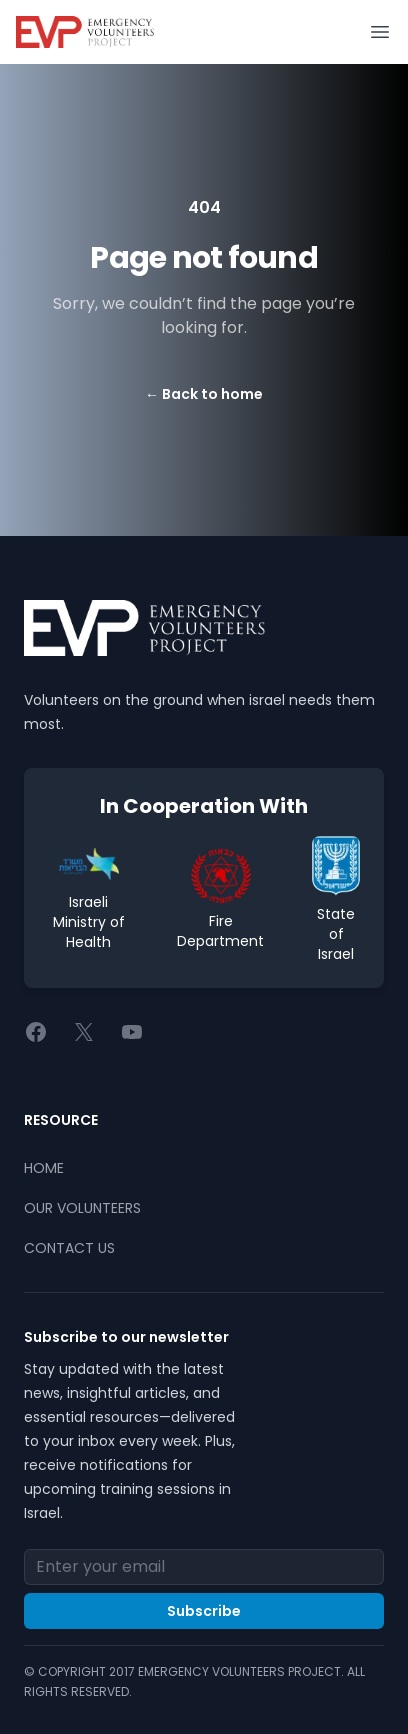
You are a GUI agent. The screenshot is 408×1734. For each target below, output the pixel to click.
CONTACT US (69, 1248)
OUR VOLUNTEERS (82, 1208)
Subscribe (204, 1611)
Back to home (204, 394)
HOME (44, 1168)
